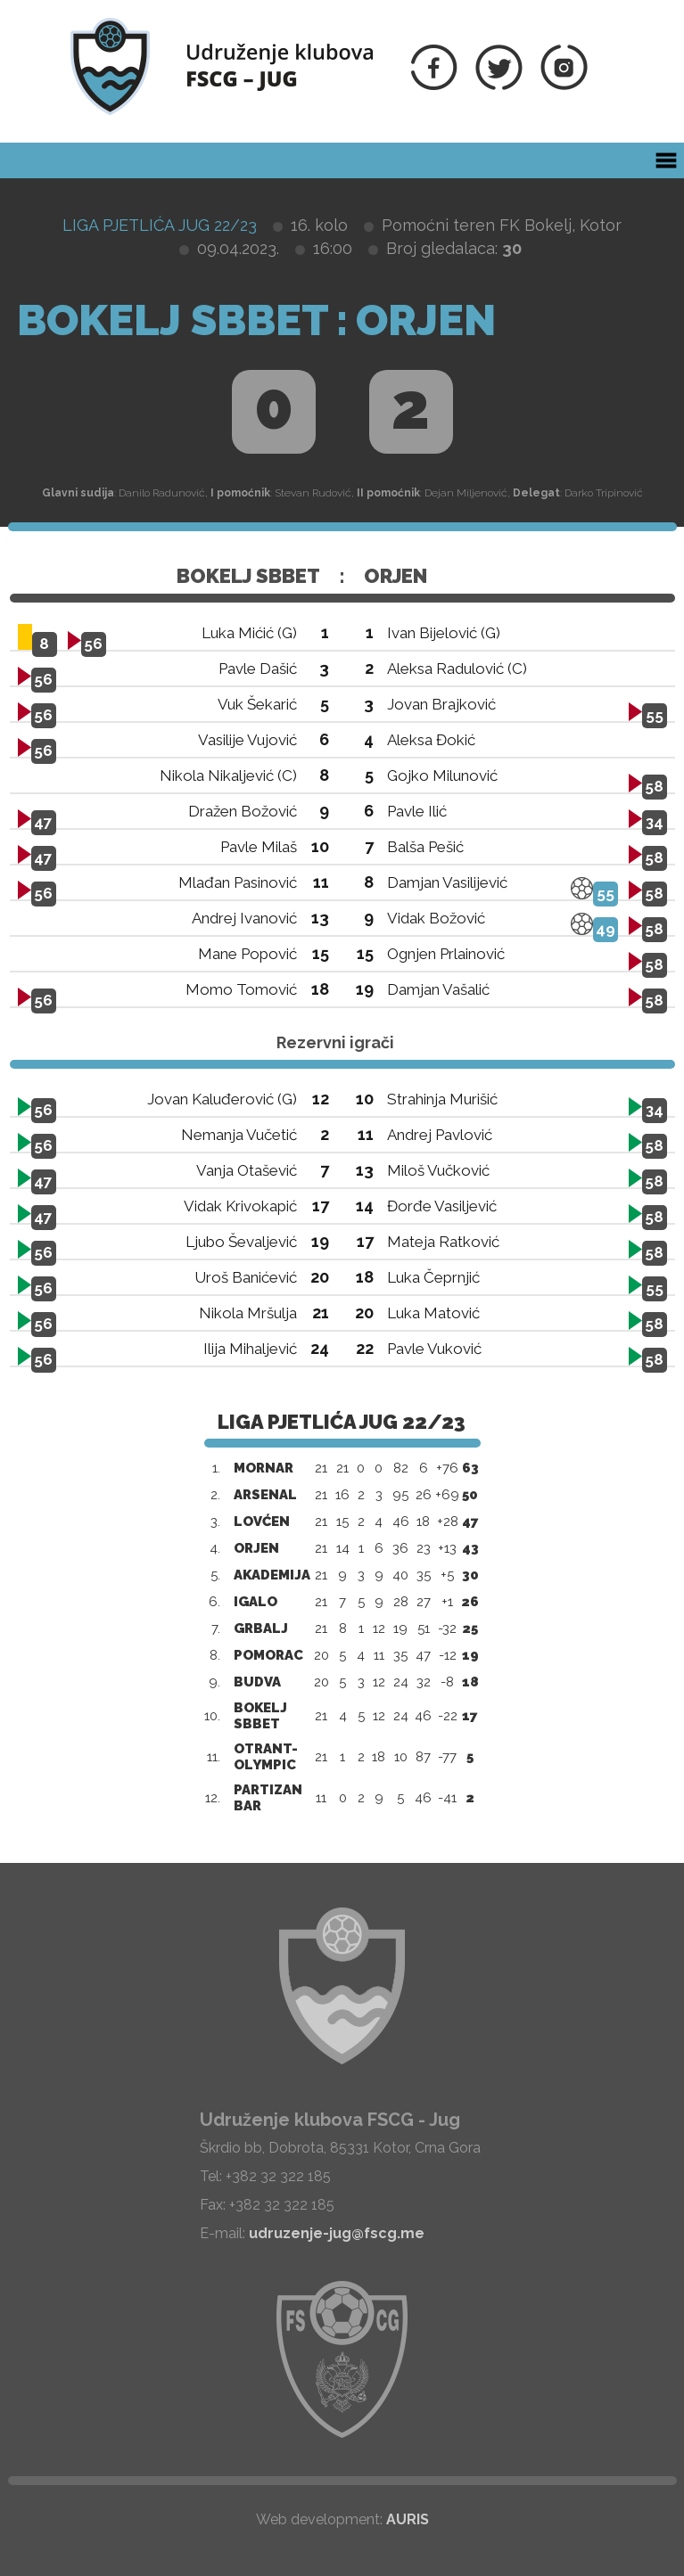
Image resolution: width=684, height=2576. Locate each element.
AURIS (407, 2519)
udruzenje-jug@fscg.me (336, 2233)
